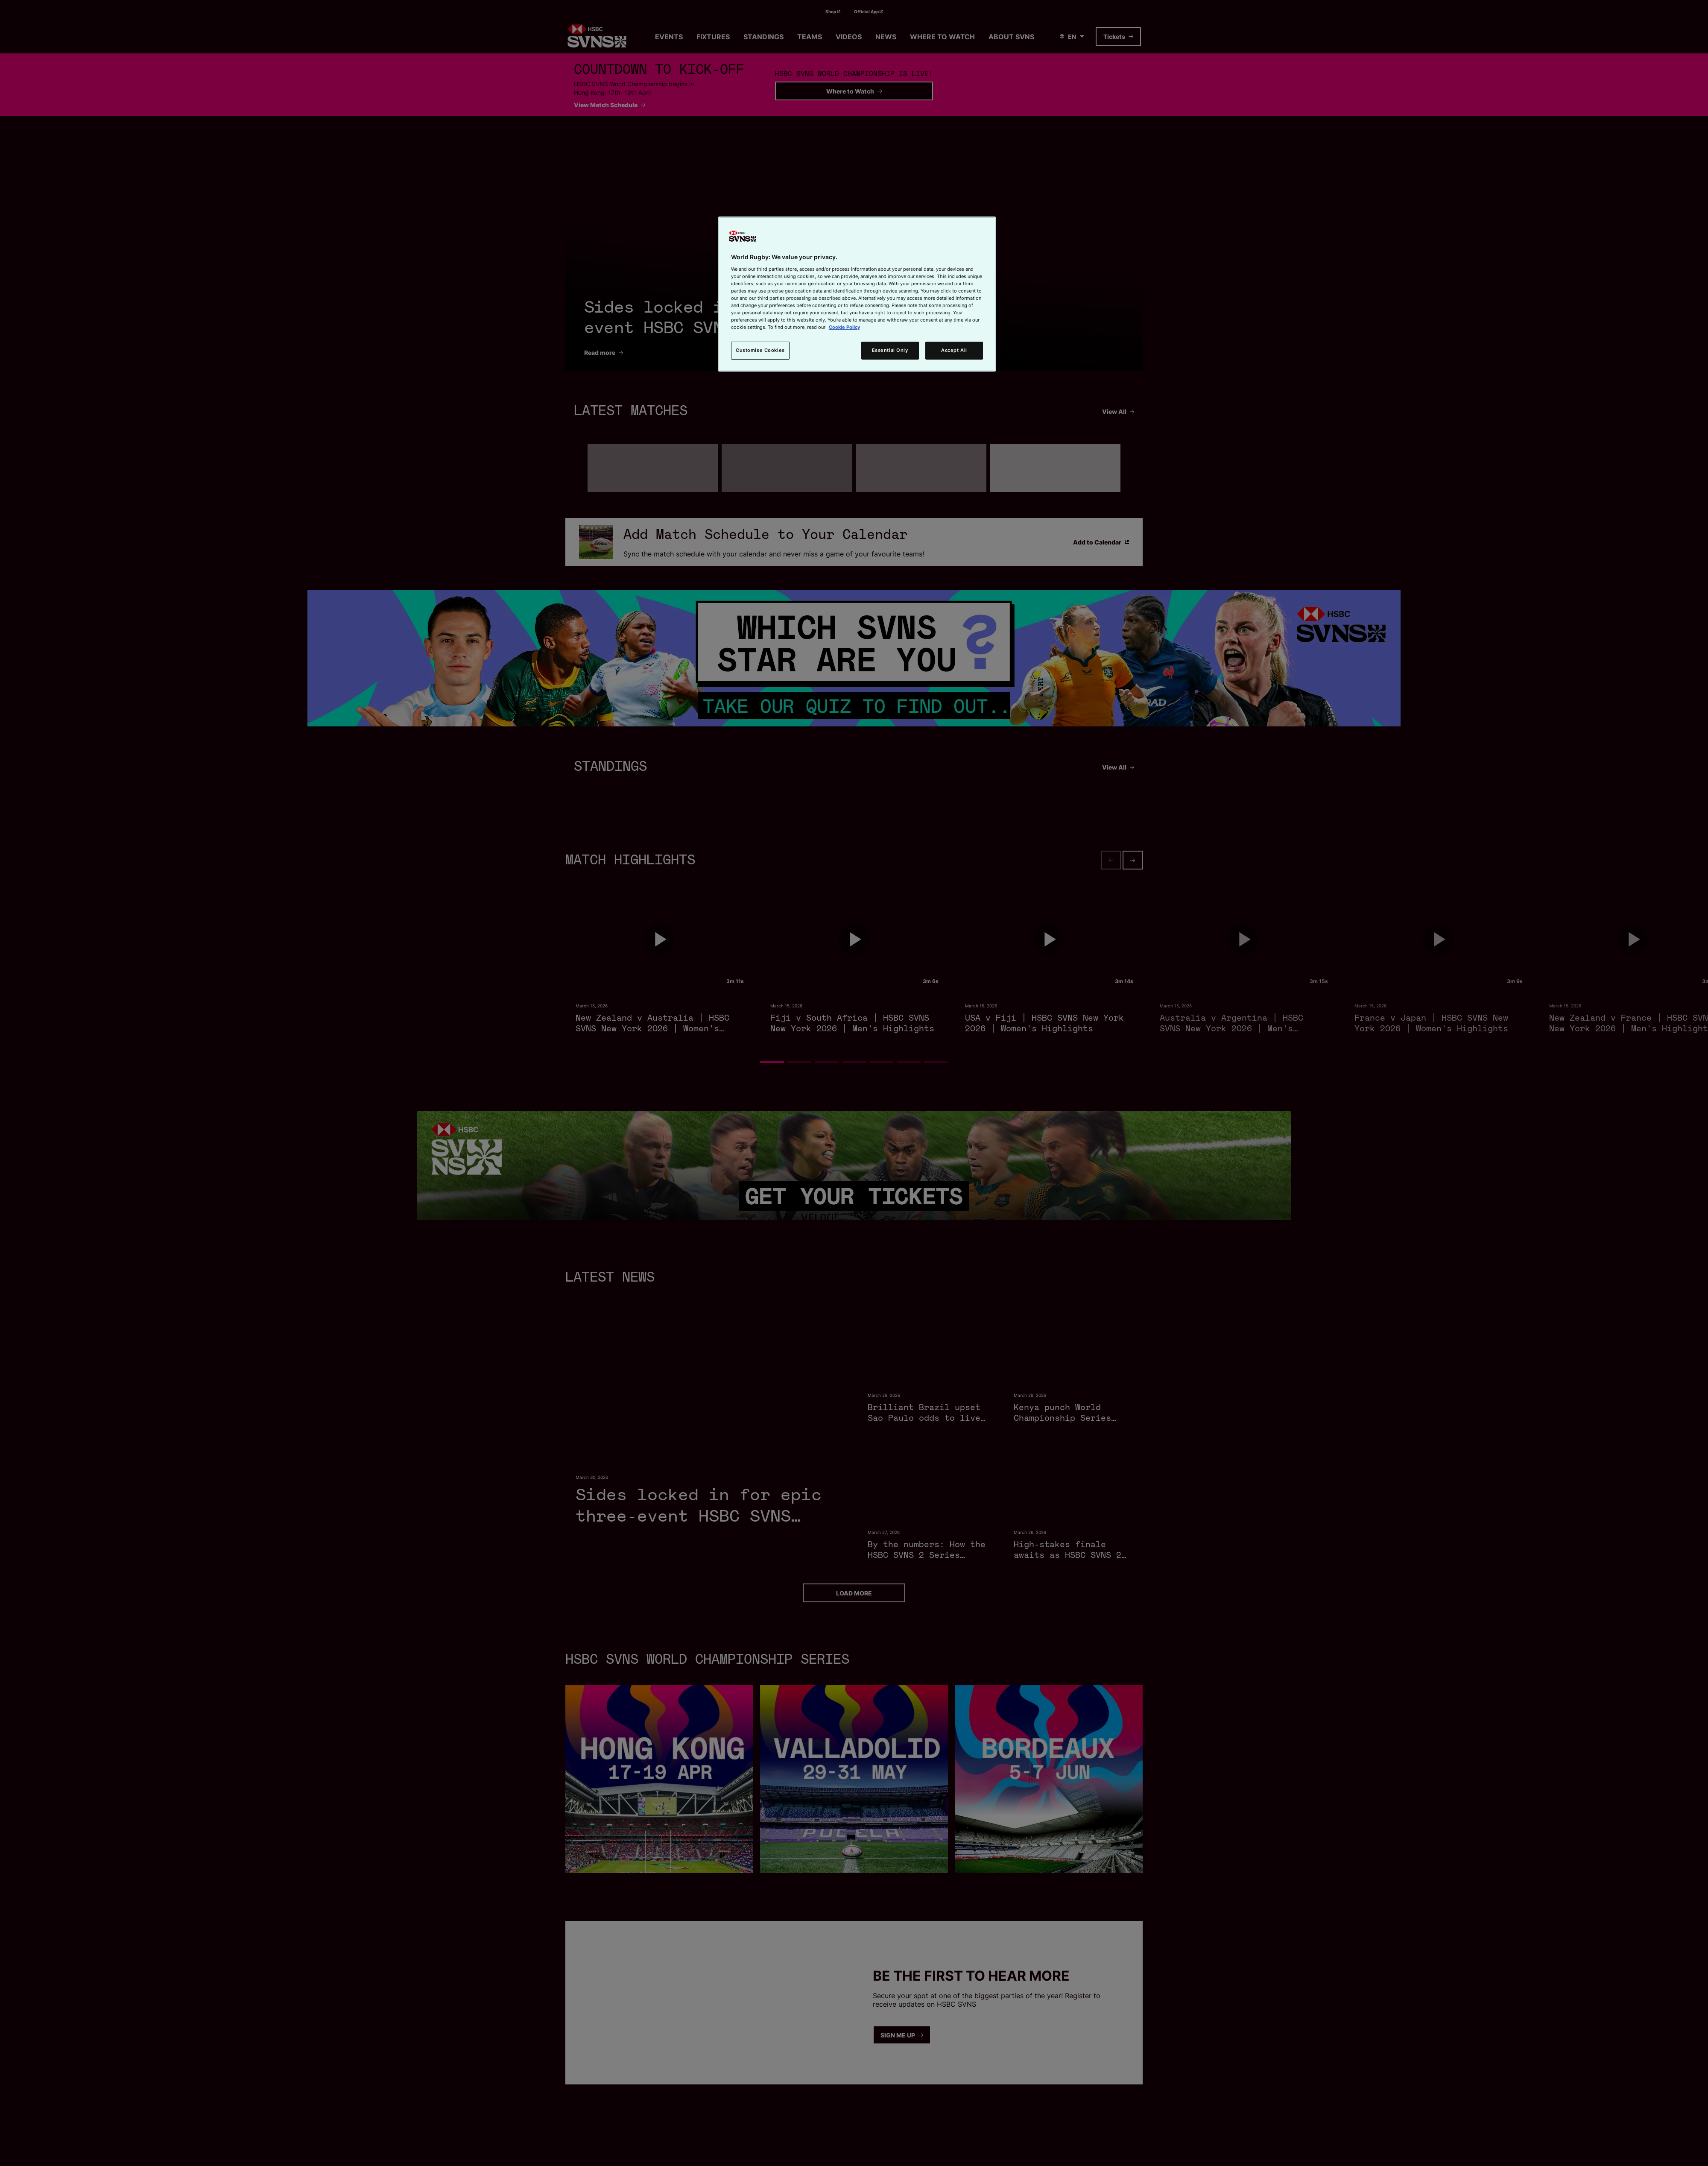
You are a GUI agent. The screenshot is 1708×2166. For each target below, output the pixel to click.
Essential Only (890, 350)
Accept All (954, 350)
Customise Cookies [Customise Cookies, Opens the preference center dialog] (760, 350)
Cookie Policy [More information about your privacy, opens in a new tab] (844, 327)
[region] (857, 294)
